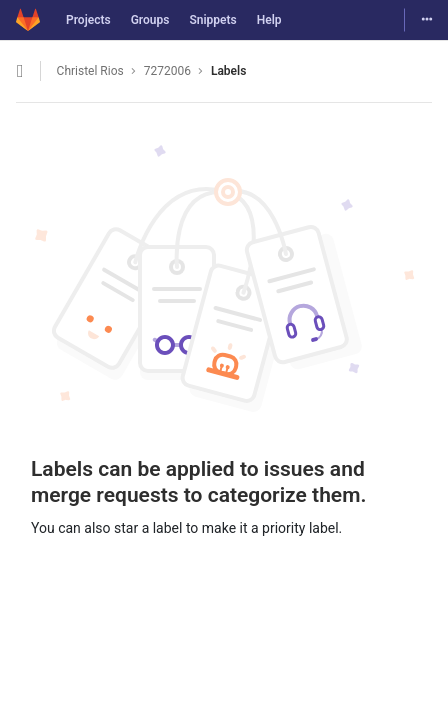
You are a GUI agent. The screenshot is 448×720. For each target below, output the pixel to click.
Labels (228, 71)
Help (269, 20)
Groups (150, 20)
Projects (88, 20)
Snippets (212, 20)
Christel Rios (90, 71)
